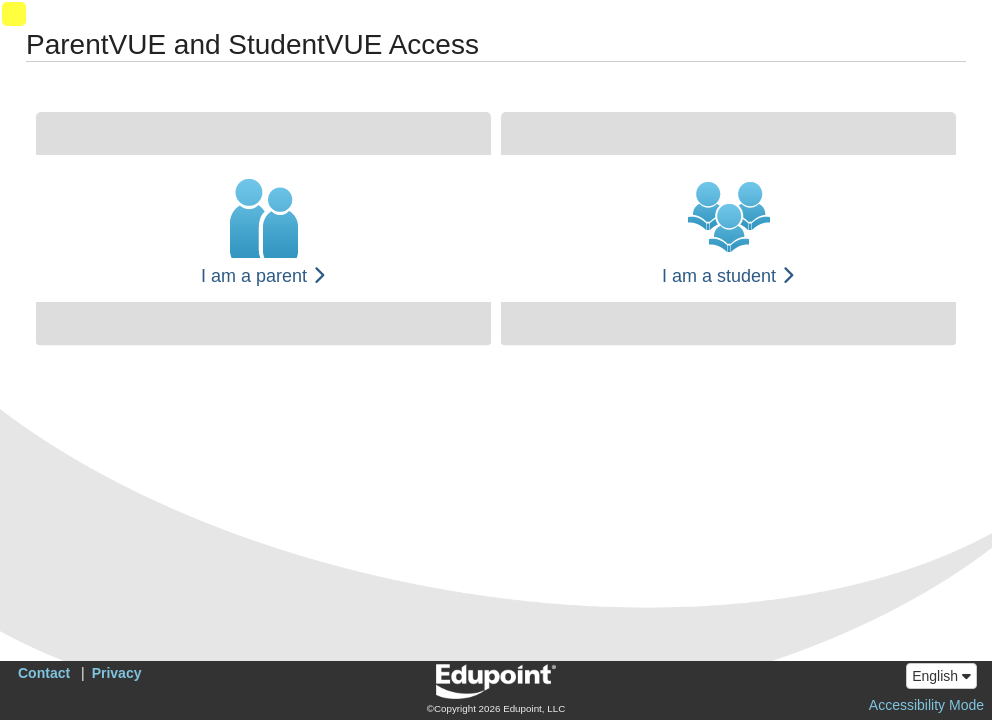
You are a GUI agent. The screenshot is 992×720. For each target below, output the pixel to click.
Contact (44, 673)
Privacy (117, 673)
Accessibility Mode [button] (926, 705)
